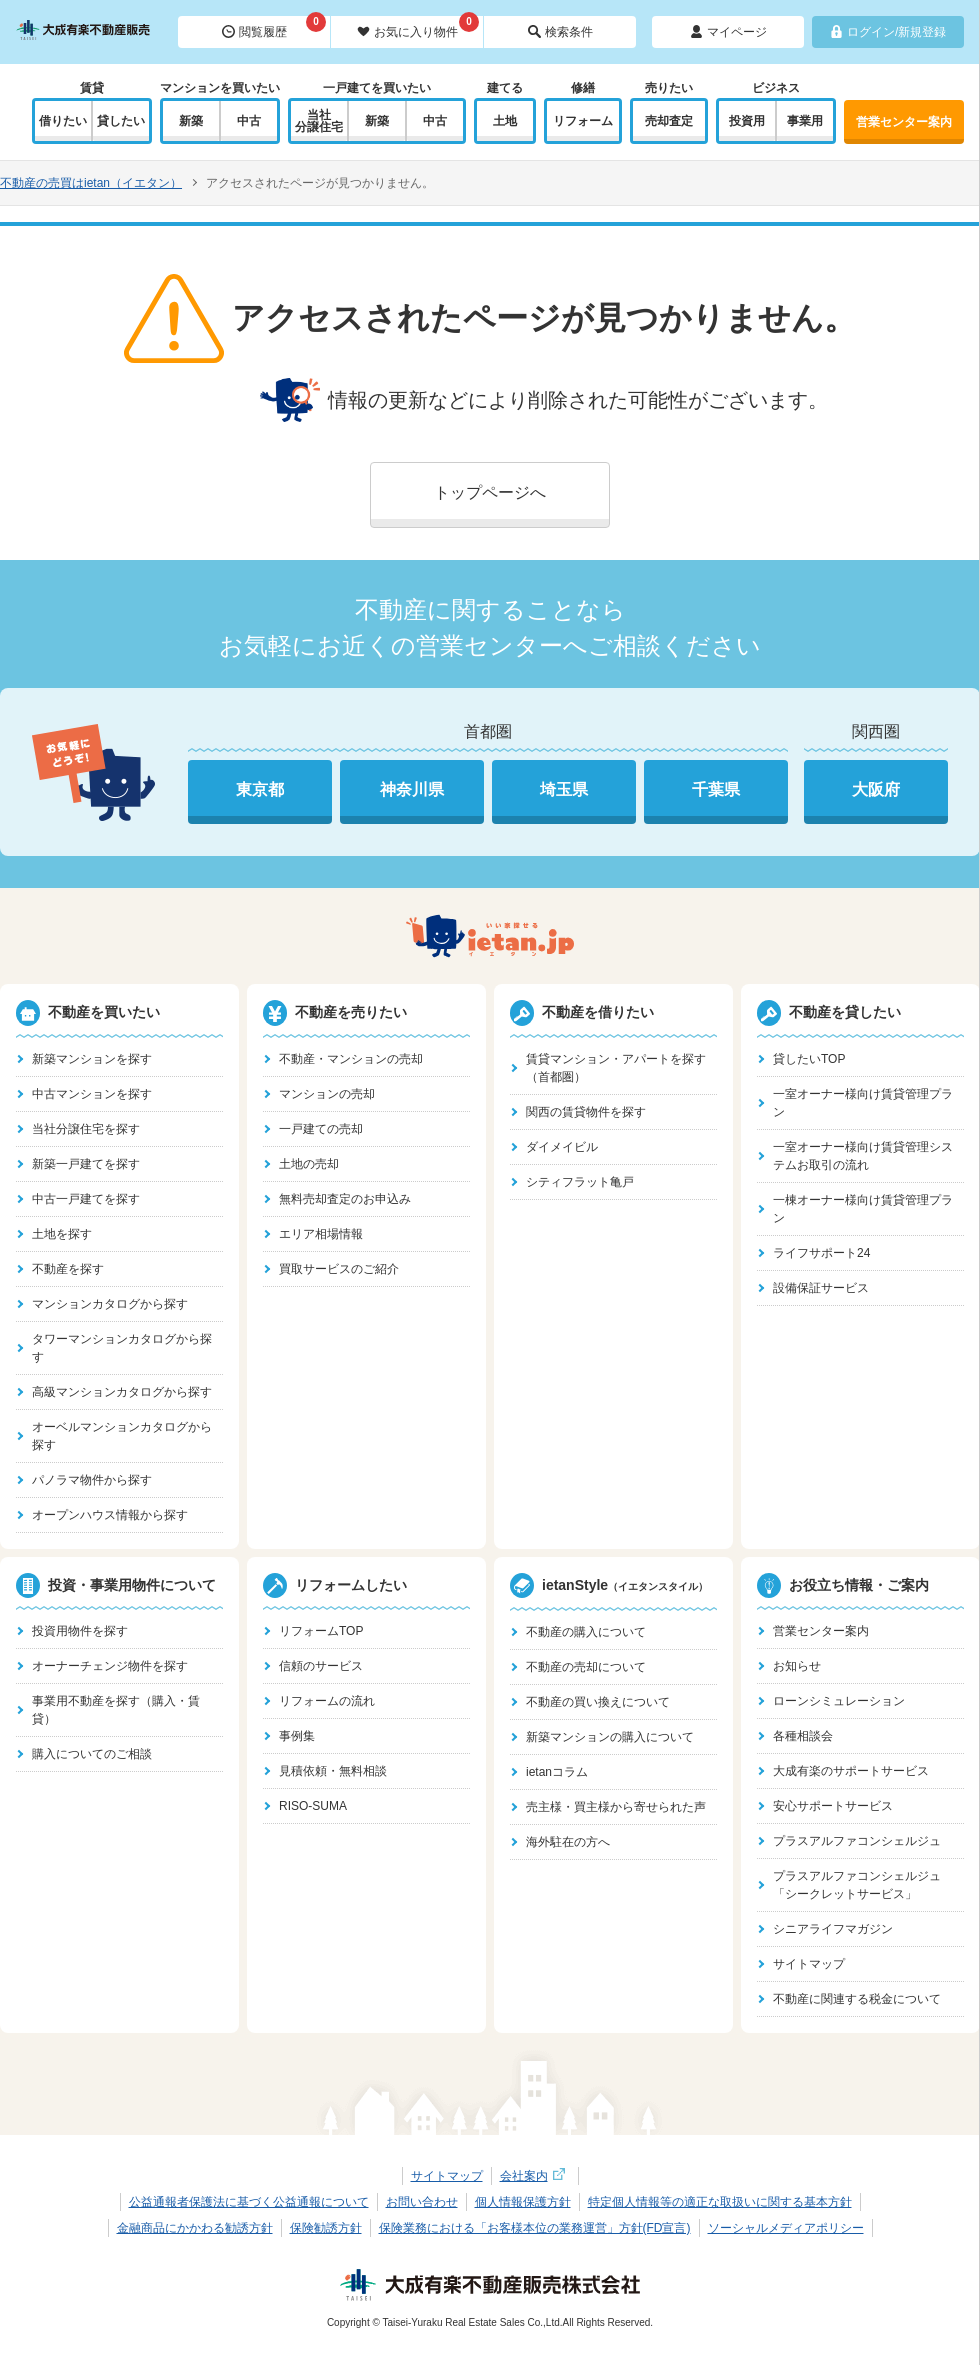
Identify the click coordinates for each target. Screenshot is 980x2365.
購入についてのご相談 (92, 1754)
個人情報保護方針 (523, 2202)
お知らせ (797, 1666)
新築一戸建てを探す (86, 1164)
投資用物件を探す (80, 1631)
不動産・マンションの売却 (351, 1059)
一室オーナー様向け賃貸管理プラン (863, 1103)
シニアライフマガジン (833, 1929)
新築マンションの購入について (610, 1737)
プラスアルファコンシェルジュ (857, 1841)
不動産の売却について (586, 1667)
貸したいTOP (809, 1059)
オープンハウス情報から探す (110, 1515)
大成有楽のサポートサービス (851, 1771)
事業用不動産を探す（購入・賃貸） (116, 1710)
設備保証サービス (821, 1288)
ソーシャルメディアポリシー (786, 2228)
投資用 (747, 121)
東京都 (260, 789)
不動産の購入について (586, 1632)
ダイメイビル (562, 1147)
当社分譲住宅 (319, 121)
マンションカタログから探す (110, 1304)
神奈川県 (412, 789)
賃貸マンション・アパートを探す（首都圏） (616, 1068)
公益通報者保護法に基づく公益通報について (249, 2202)
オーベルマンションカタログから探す (122, 1436)
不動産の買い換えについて (598, 1702)
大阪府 (876, 789)
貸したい (121, 121)
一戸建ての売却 (321, 1129)
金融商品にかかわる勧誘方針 (195, 2228)
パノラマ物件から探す (92, 1480)
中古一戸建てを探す (86, 1199)
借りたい (63, 121)
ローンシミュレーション (839, 1701)
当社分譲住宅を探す (86, 1129)
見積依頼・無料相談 (333, 1771)
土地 (505, 121)
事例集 (297, 1736)
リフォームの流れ (327, 1701)
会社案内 (535, 2176)
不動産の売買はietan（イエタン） (91, 183)
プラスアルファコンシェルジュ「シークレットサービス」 (857, 1885)
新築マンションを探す (92, 1059)
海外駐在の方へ (568, 1842)
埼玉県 (564, 789)
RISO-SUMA (313, 1806)
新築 (191, 121)
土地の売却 (309, 1164)
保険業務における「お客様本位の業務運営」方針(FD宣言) (535, 2228)
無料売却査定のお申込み (345, 1199)
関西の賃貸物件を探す (586, 1112)
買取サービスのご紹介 (339, 1269)
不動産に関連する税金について (857, 1999)
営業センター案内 (904, 122)
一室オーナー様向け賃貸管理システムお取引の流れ (863, 1156)
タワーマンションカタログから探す (122, 1348)
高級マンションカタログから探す (122, 1392)
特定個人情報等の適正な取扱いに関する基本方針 (720, 2202)
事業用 (805, 121)
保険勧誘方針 (326, 2228)
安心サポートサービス (833, 1806)
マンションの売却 (327, 1094)
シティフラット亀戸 (580, 1182)
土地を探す (62, 1234)
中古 (249, 121)
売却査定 (669, 121)
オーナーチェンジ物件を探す (110, 1666)
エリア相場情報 (321, 1234)
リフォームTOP (321, 1631)
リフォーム (583, 121)
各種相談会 (803, 1736)
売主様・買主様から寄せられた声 (616, 1807)
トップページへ (490, 492)
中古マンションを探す (92, 1094)
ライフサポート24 (821, 1253)
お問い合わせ (422, 2202)
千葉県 (716, 789)
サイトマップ (809, 1964)
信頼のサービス (321, 1666)
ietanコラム (557, 1772)
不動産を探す (68, 1269)
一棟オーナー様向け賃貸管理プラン (863, 1209)
